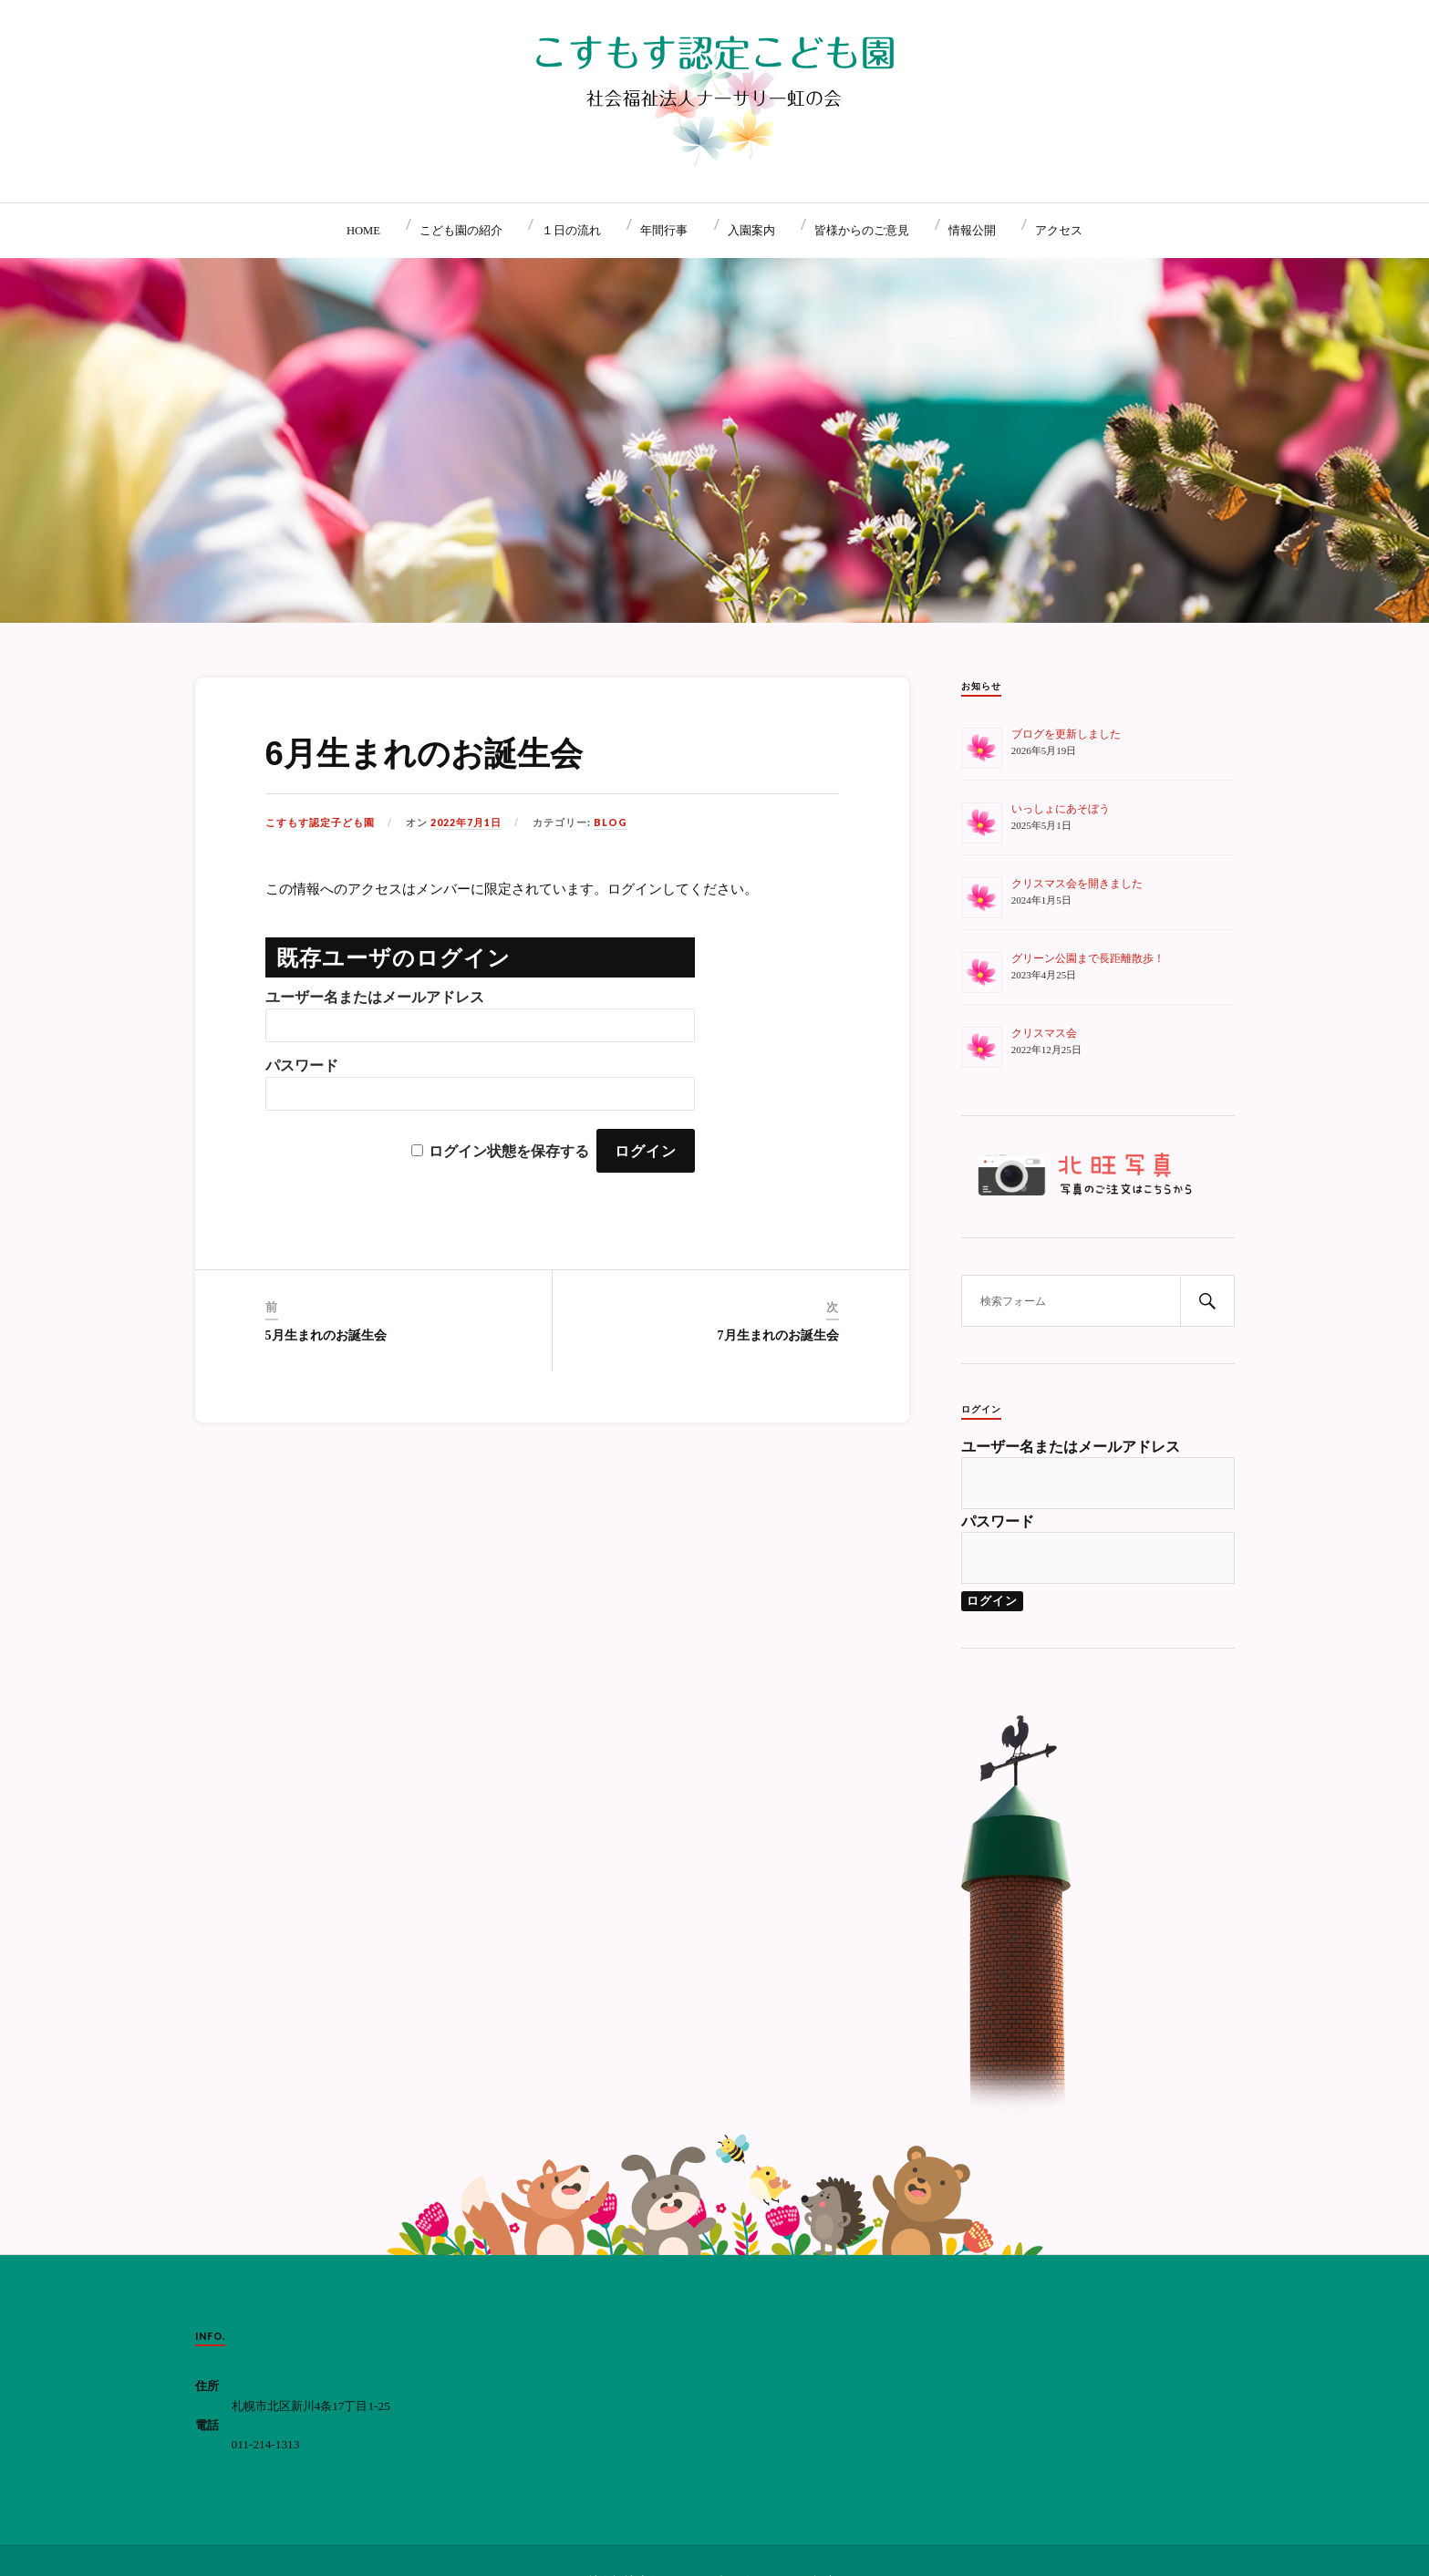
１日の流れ (571, 230)
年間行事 (664, 230)
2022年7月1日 (466, 822)
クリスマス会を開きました (1077, 883)
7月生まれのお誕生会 (778, 1335)
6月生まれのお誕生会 (424, 753)
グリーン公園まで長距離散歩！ (1088, 958)
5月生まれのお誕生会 (326, 1335)
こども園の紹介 (460, 230)
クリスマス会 (1044, 1033)
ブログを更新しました (1066, 734)
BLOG (610, 822)
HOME (363, 230)
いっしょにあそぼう (1060, 808)
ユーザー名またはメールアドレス (374, 997)
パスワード (301, 1065)
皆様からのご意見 (861, 230)
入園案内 (751, 230)
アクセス (1058, 230)
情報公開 (972, 230)
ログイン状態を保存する (509, 1151)
